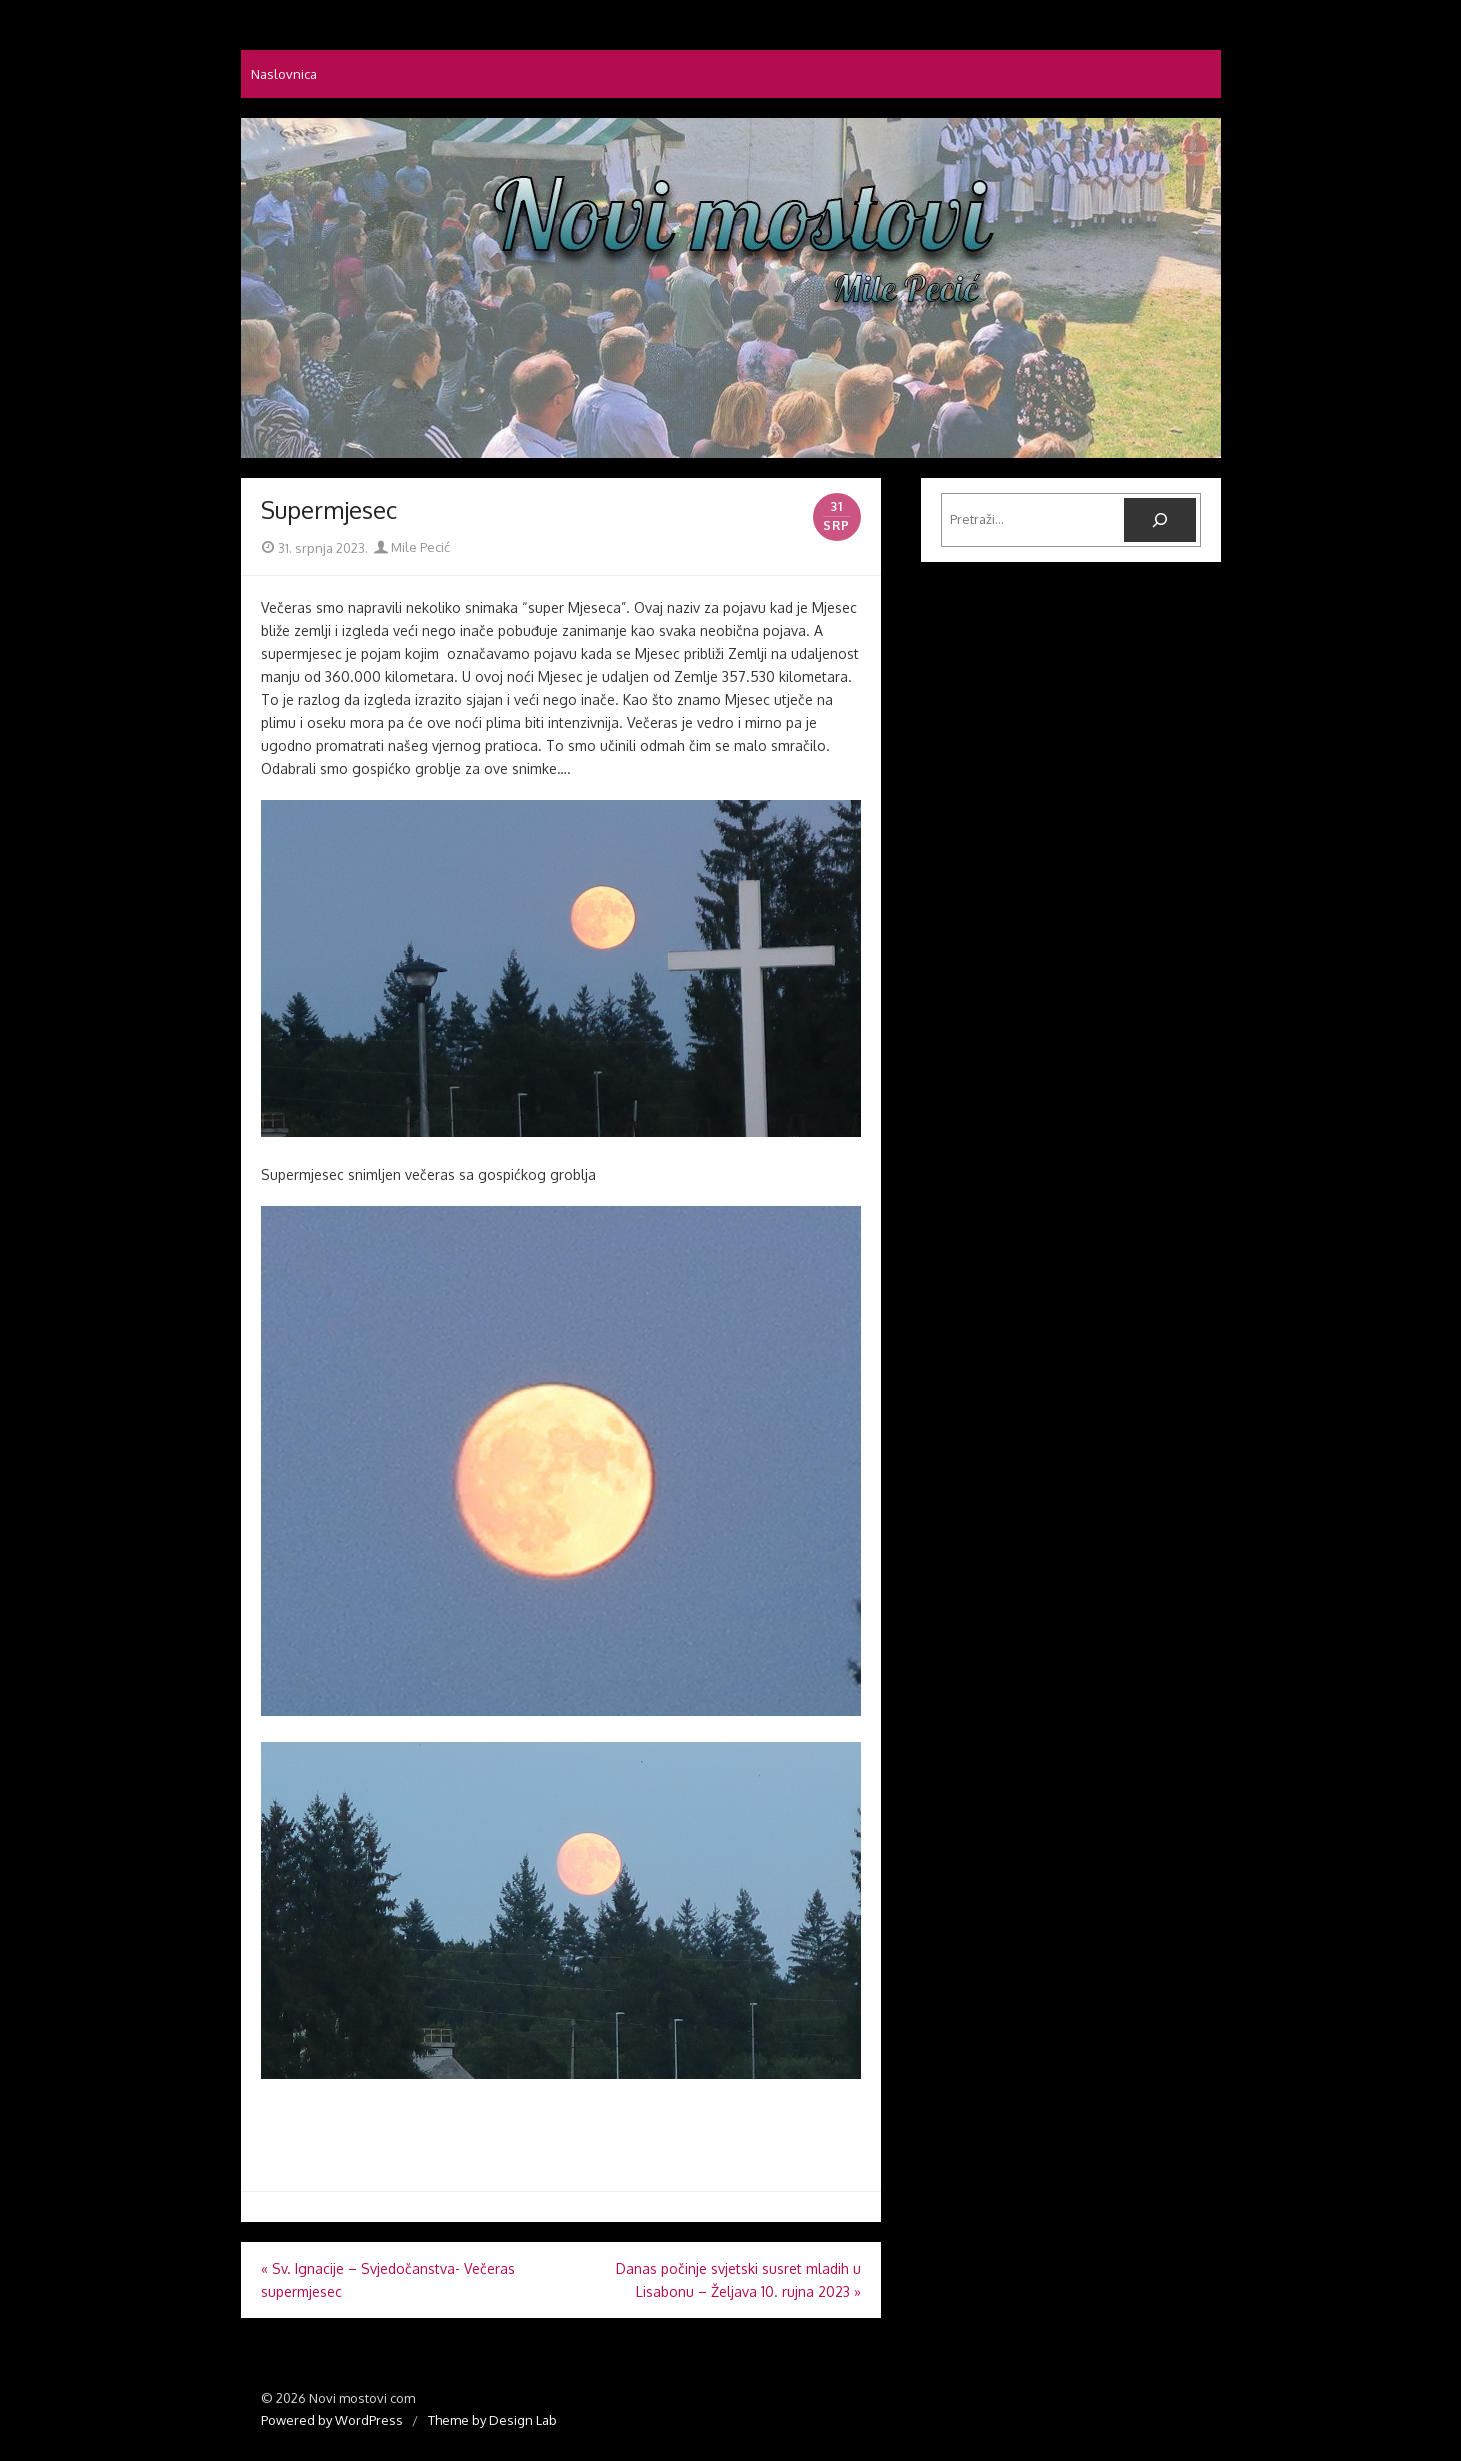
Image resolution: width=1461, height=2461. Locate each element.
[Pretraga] (1160, 520)
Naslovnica (284, 74)
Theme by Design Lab (492, 2420)
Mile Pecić (412, 547)
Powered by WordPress (332, 2420)
